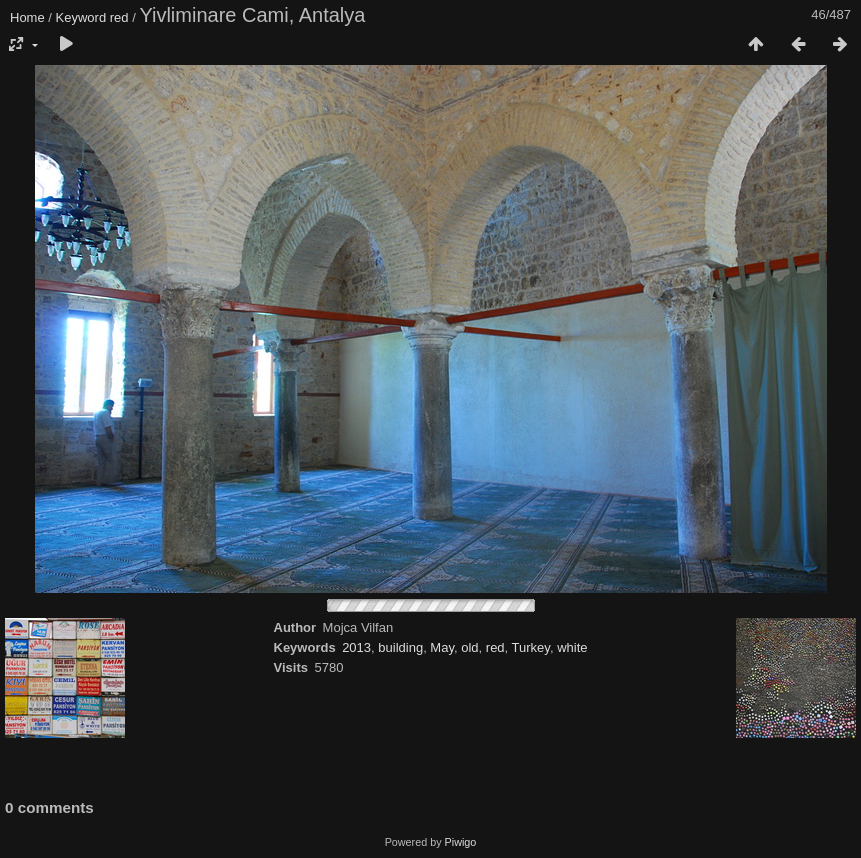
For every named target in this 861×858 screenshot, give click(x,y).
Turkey (531, 647)
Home (27, 17)
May (442, 647)
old (469, 647)
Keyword (81, 17)
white (572, 647)
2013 (356, 647)
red (119, 17)
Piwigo (461, 842)
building (400, 647)
